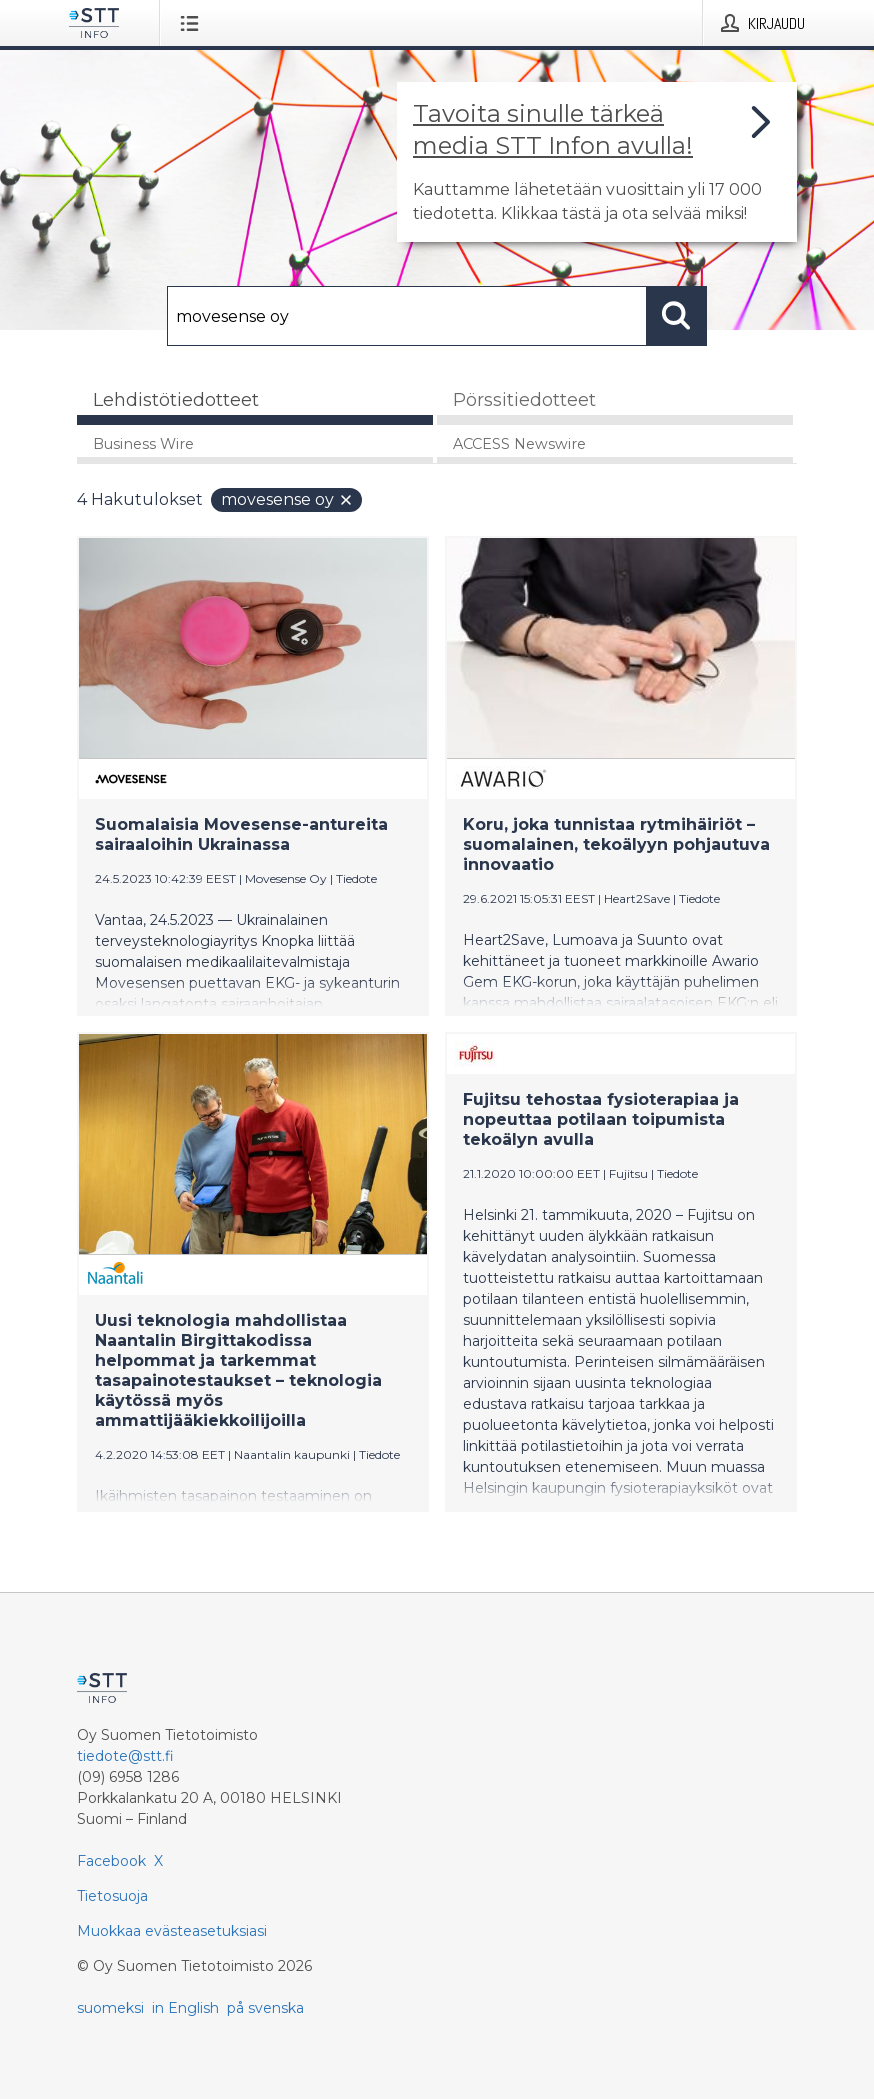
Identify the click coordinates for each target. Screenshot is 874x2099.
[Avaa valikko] (193, 23)
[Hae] (407, 316)
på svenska (265, 2008)
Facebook (111, 1861)
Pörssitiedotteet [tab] (524, 400)
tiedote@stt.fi (125, 1756)
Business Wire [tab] (143, 444)
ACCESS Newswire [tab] (519, 444)
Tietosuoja (112, 1896)
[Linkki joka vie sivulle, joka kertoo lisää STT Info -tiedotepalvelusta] (597, 162)
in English (185, 2008)
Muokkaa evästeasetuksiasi (172, 1931)
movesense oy (287, 499)
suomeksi (110, 2008)
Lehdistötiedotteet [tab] (176, 400)
